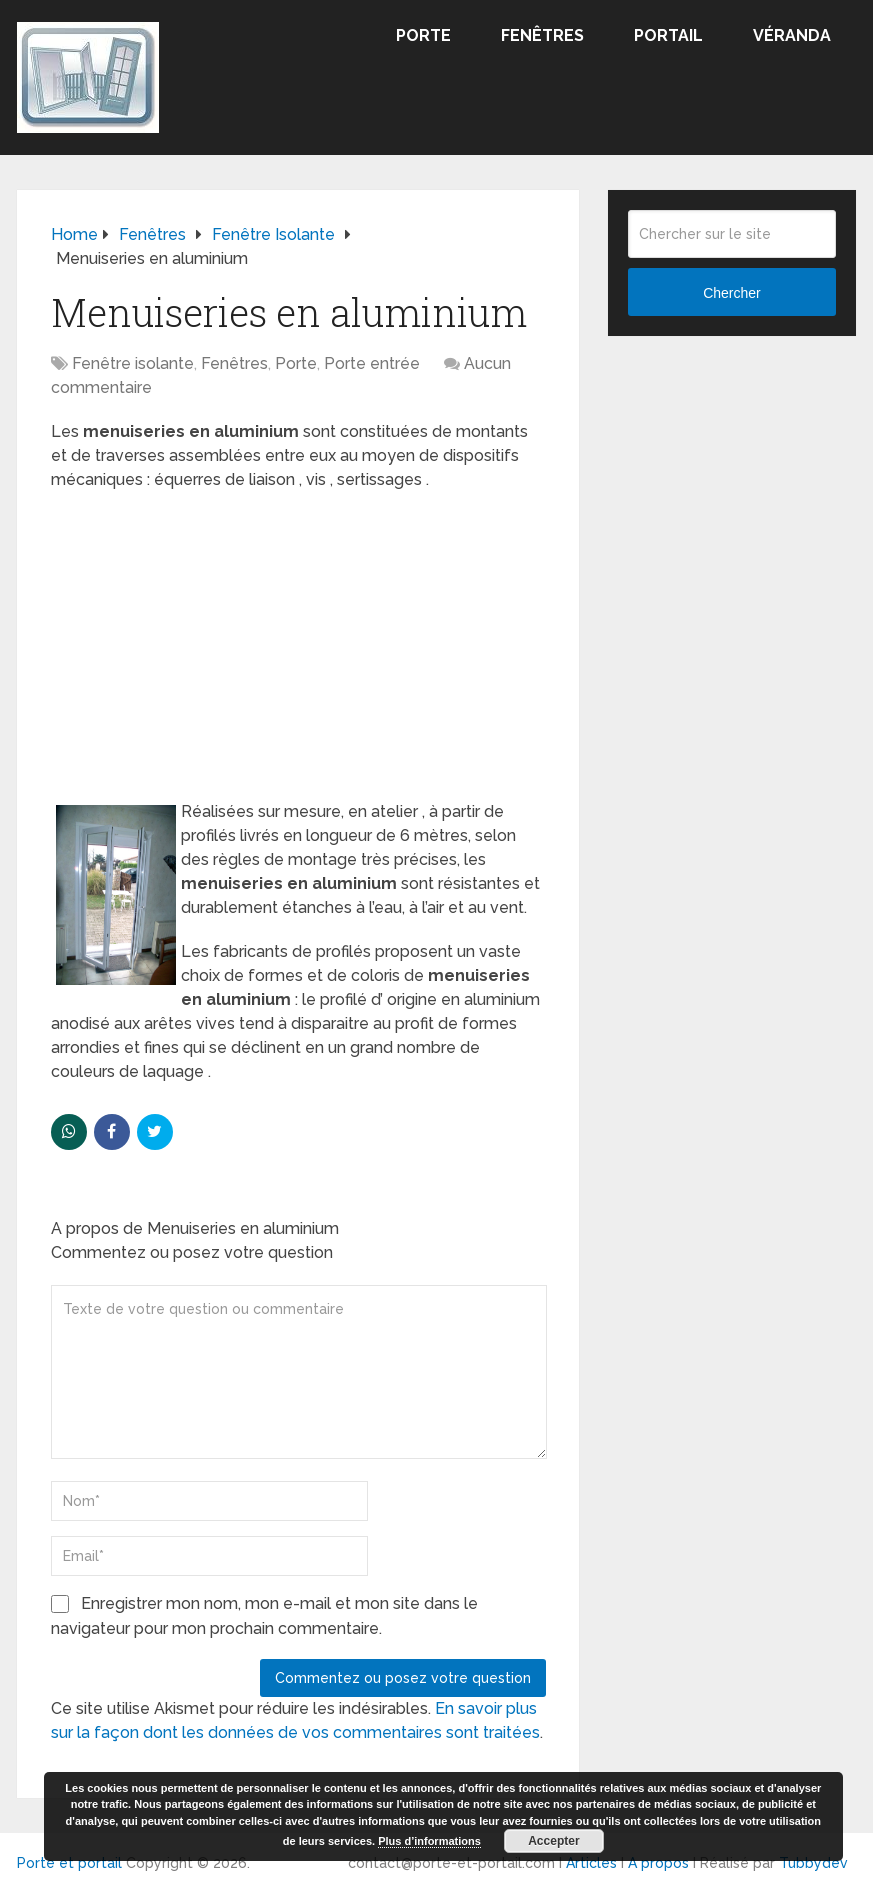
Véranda (792, 35)
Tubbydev (813, 1863)
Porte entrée (372, 363)
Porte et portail (69, 1863)
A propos (658, 1863)
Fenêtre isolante (133, 363)
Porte (423, 35)
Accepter (553, 1841)
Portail (668, 35)
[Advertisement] (298, 652)
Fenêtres (542, 35)
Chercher (732, 293)
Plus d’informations (429, 1841)
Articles (591, 1863)
